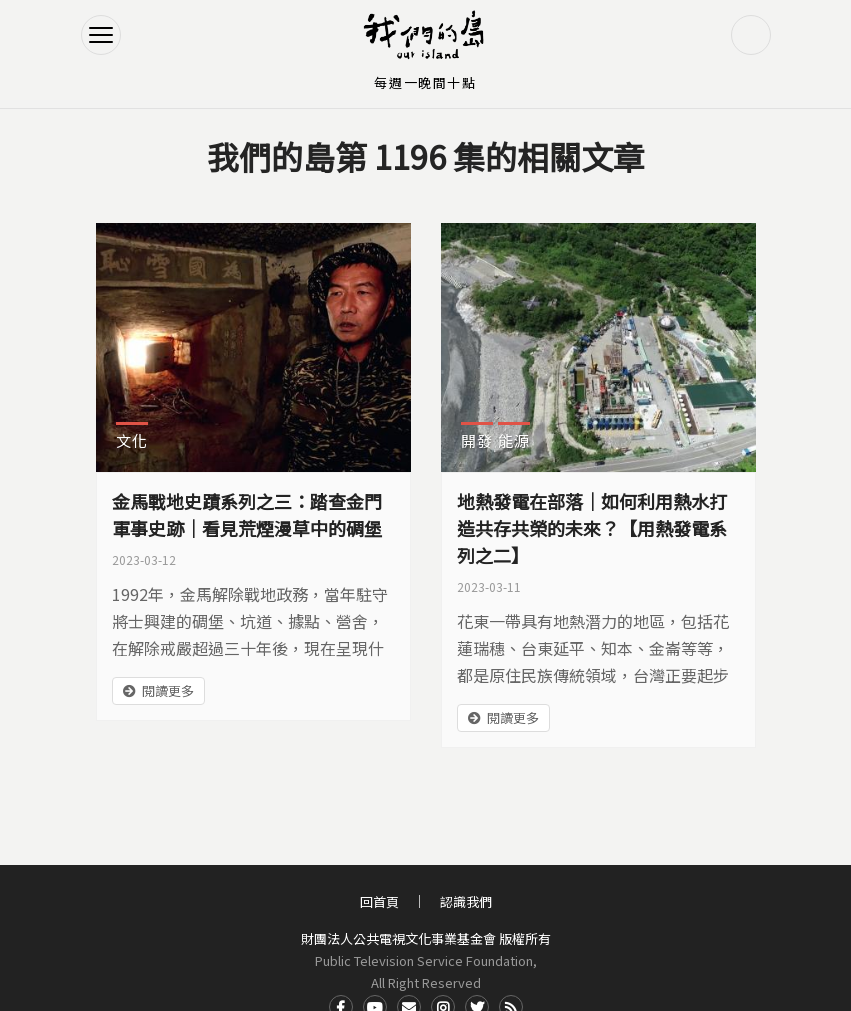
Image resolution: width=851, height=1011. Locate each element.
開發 (477, 440)
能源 (514, 440)
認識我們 (466, 901)
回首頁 (379, 901)
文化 (132, 440)
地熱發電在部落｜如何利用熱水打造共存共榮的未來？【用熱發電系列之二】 (592, 528)
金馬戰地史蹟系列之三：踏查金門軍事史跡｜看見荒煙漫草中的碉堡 (247, 514)
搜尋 (751, 35)
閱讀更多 (168, 690)
